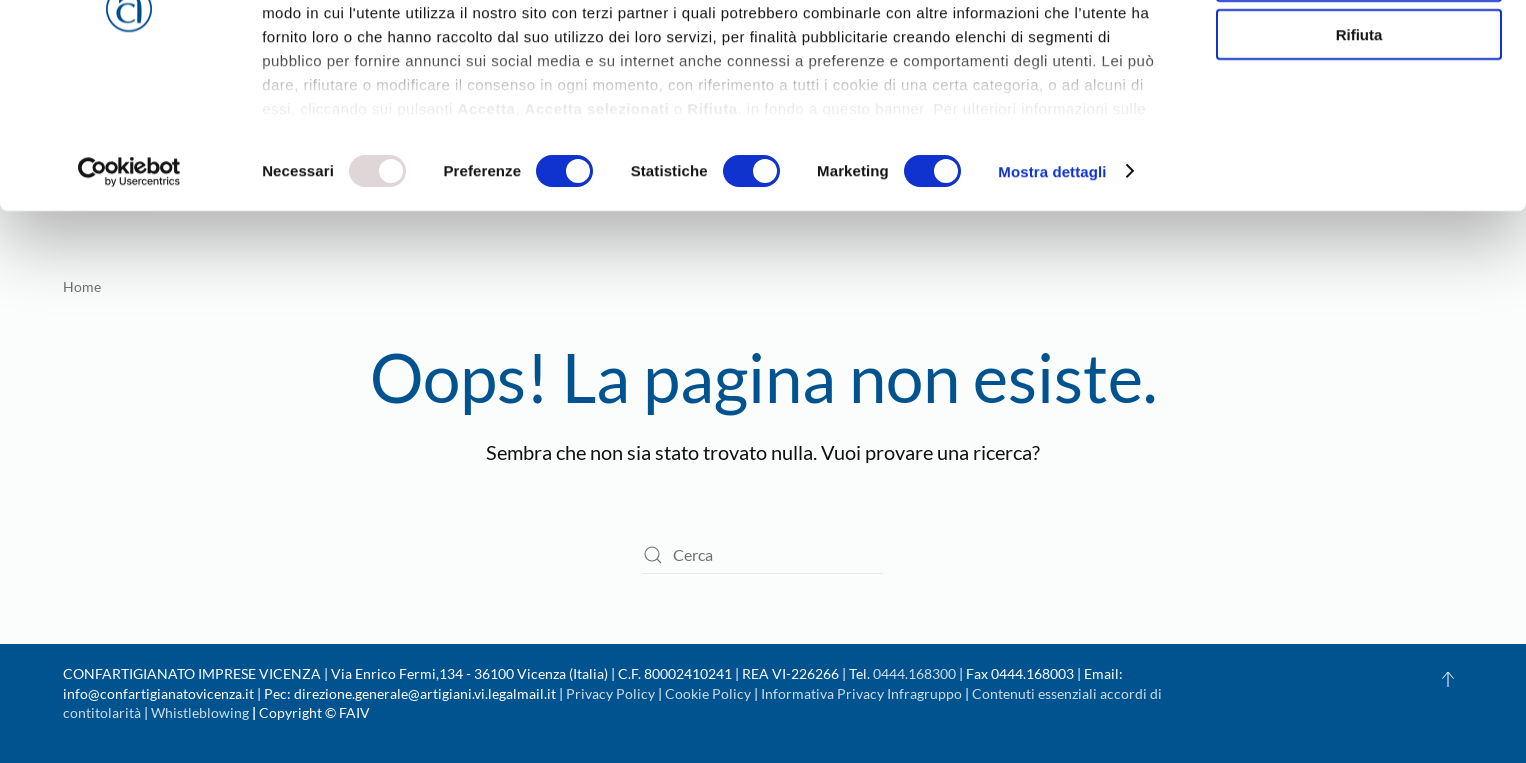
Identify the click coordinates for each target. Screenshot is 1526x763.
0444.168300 (914, 673)
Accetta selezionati (1358, 108)
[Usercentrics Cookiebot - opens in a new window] (129, 304)
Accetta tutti (1359, 49)
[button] (1448, 679)
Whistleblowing (200, 712)
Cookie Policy (708, 693)
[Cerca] (763, 555)
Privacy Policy (610, 693)
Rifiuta (1359, 166)
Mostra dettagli (1052, 303)
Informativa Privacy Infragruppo (861, 693)
